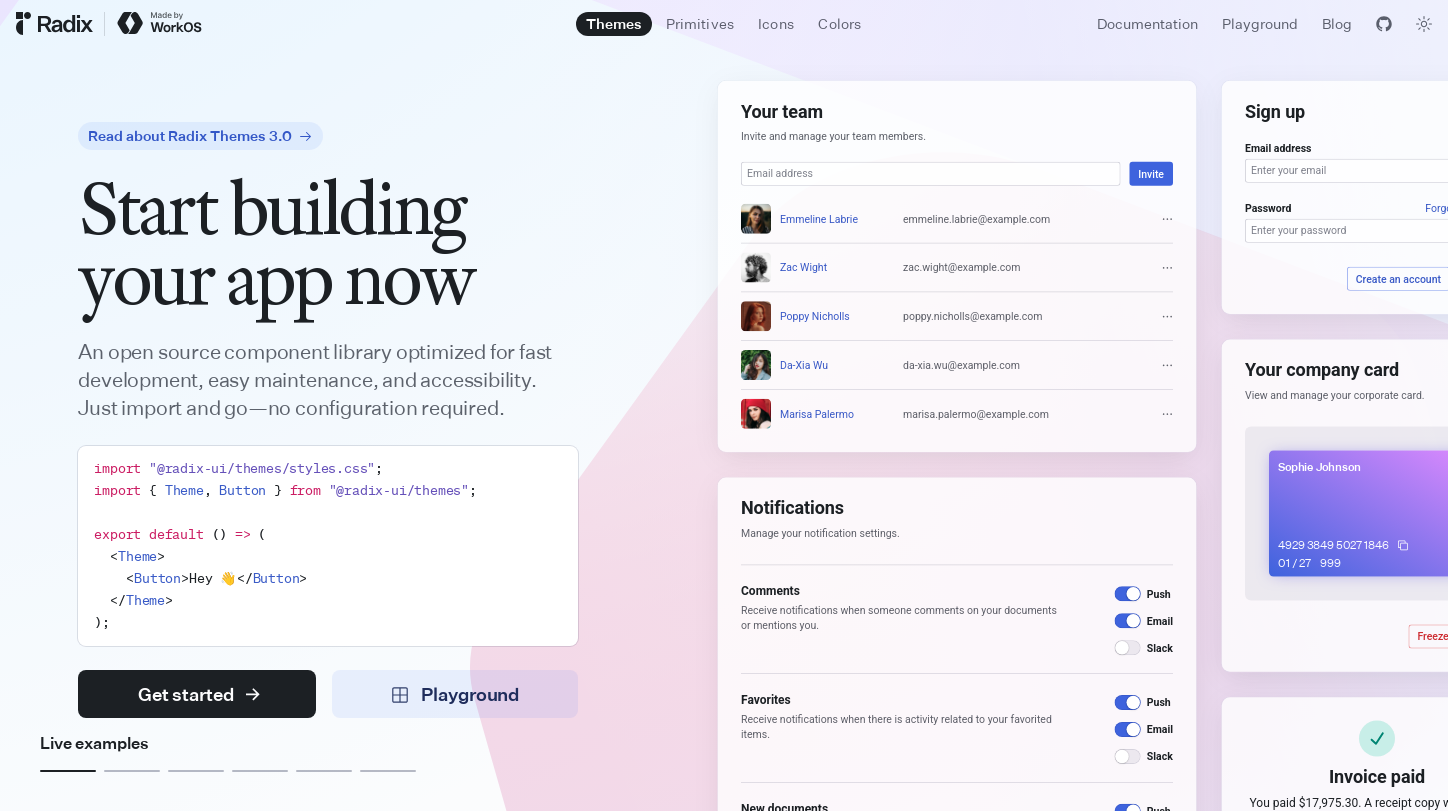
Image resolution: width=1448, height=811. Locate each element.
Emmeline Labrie (819, 219)
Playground (1260, 23)
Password (1268, 208)
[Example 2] (132, 771)
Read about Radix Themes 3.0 (200, 135)
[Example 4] (260, 771)
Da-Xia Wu (804, 365)
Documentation (1147, 23)
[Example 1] (68, 771)
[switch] (1128, 593)
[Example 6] (388, 771)
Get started (199, 694)
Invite (1151, 174)
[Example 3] (196, 771)
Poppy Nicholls (815, 316)
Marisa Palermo (817, 414)
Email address (1278, 148)
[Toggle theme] (1424, 24)
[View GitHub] (1384, 24)
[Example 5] (324, 771)
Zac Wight (803, 268)
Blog (1337, 23)
